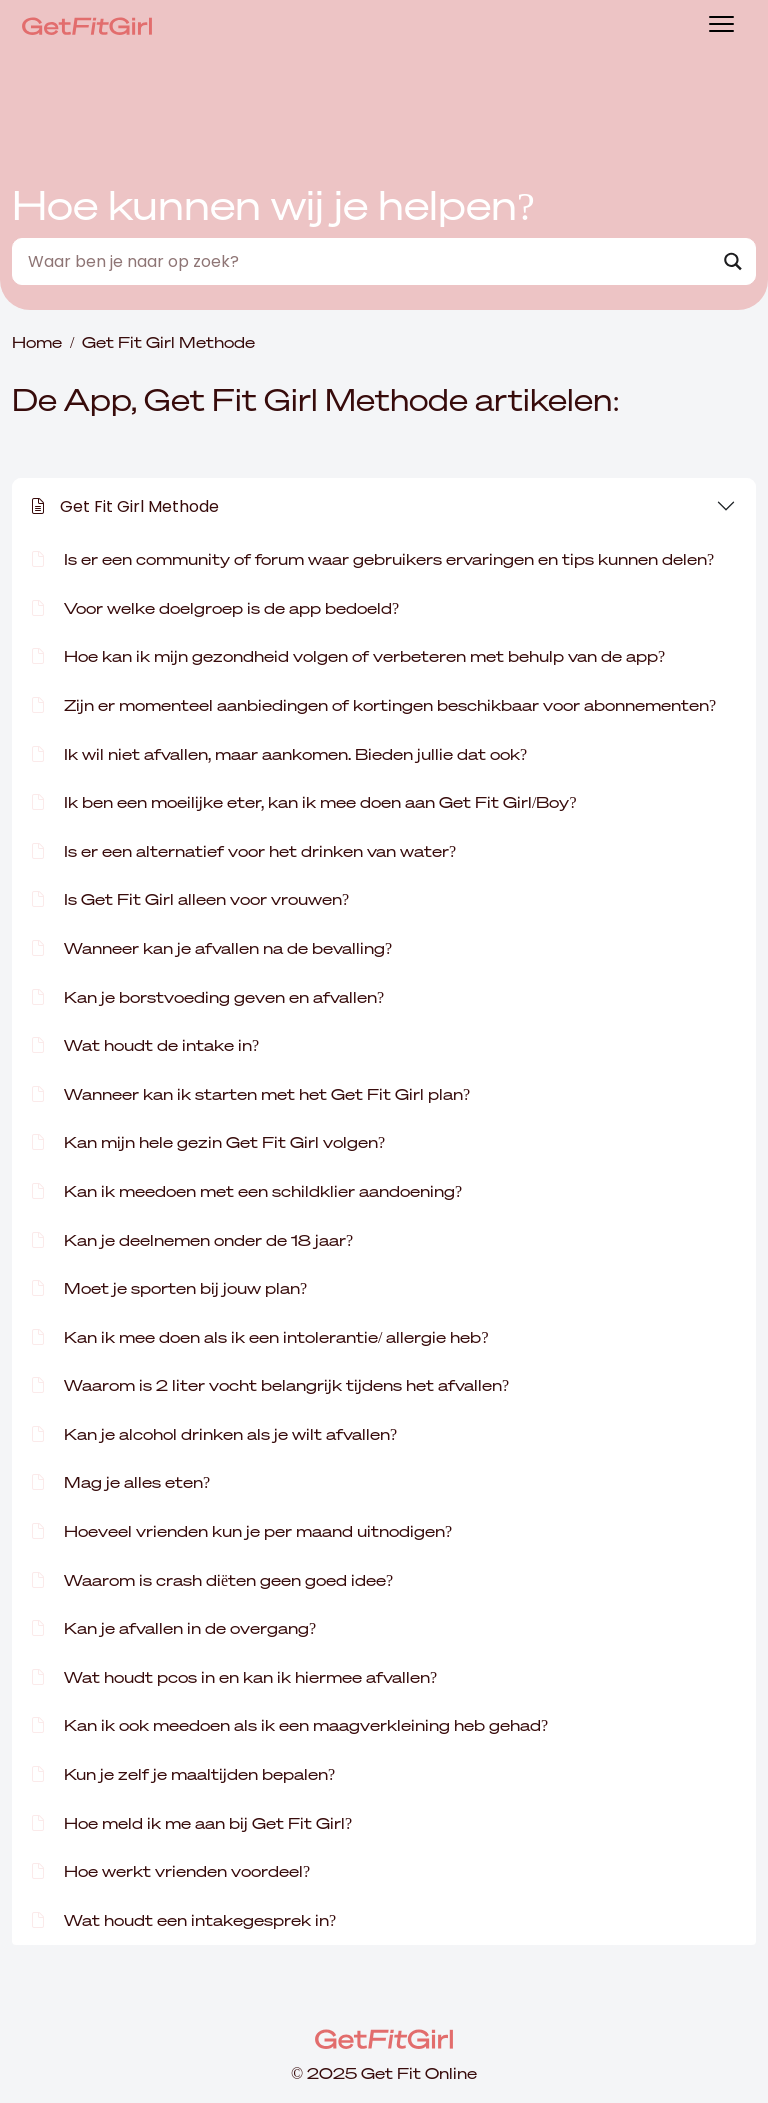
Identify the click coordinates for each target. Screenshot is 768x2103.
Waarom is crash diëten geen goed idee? (212, 1580)
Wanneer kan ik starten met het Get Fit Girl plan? (251, 1094)
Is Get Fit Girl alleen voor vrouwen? (190, 899)
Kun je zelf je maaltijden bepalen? (183, 1774)
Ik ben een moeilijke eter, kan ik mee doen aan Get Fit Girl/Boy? (304, 802)
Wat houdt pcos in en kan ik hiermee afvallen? (234, 1677)
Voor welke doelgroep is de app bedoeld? (215, 608)
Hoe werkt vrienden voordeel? (171, 1871)
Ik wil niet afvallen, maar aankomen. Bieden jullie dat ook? (279, 754)
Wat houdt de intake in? (145, 1045)
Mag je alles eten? (121, 1482)
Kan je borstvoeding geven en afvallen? (208, 997)
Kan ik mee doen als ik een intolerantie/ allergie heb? (260, 1337)
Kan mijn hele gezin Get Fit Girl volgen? (208, 1142)
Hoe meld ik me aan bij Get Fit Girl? (192, 1823)
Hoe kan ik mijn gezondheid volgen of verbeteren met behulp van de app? (348, 656)
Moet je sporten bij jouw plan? (169, 1288)
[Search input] (366, 261)
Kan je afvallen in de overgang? (174, 1628)
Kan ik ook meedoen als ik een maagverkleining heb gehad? (290, 1725)
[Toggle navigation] (721, 26)
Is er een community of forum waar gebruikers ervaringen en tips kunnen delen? (373, 559)
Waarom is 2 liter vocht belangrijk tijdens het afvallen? (270, 1385)
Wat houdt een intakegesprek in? (184, 1920)
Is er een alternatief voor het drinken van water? (244, 851)
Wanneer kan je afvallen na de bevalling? (212, 948)
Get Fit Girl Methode (125, 506)
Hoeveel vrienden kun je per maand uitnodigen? (242, 1531)
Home (37, 342)
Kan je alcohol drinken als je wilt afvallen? (214, 1434)
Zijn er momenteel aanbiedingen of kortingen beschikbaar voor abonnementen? (374, 705)
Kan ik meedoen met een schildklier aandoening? (247, 1191)
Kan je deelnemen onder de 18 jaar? (192, 1240)
